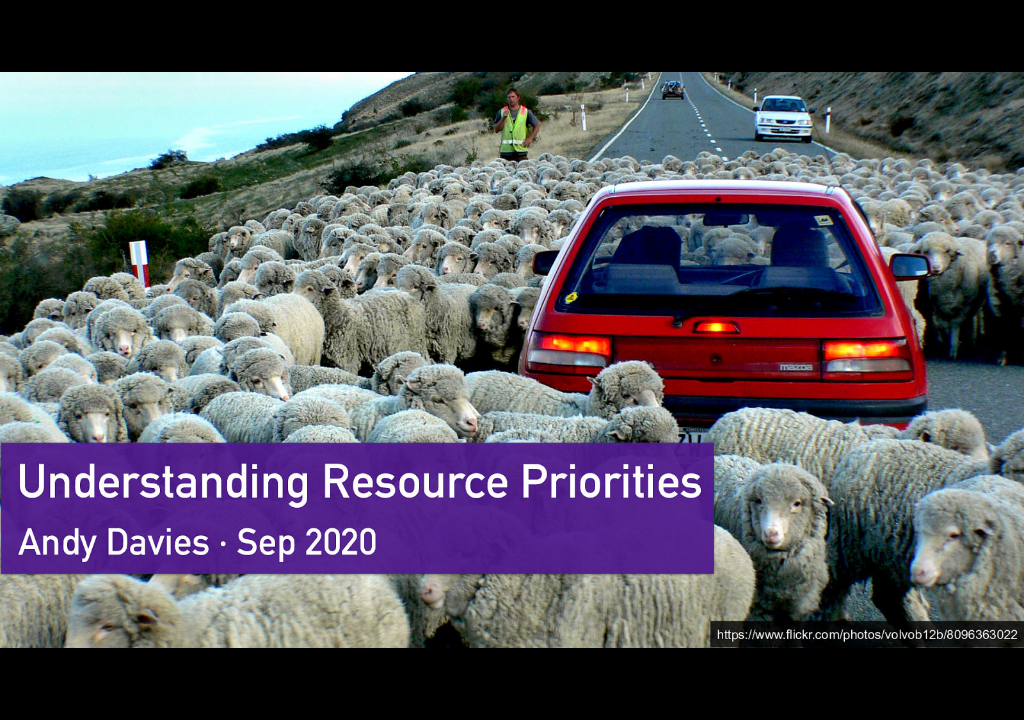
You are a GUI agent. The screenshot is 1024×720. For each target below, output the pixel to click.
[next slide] (989, 676)
